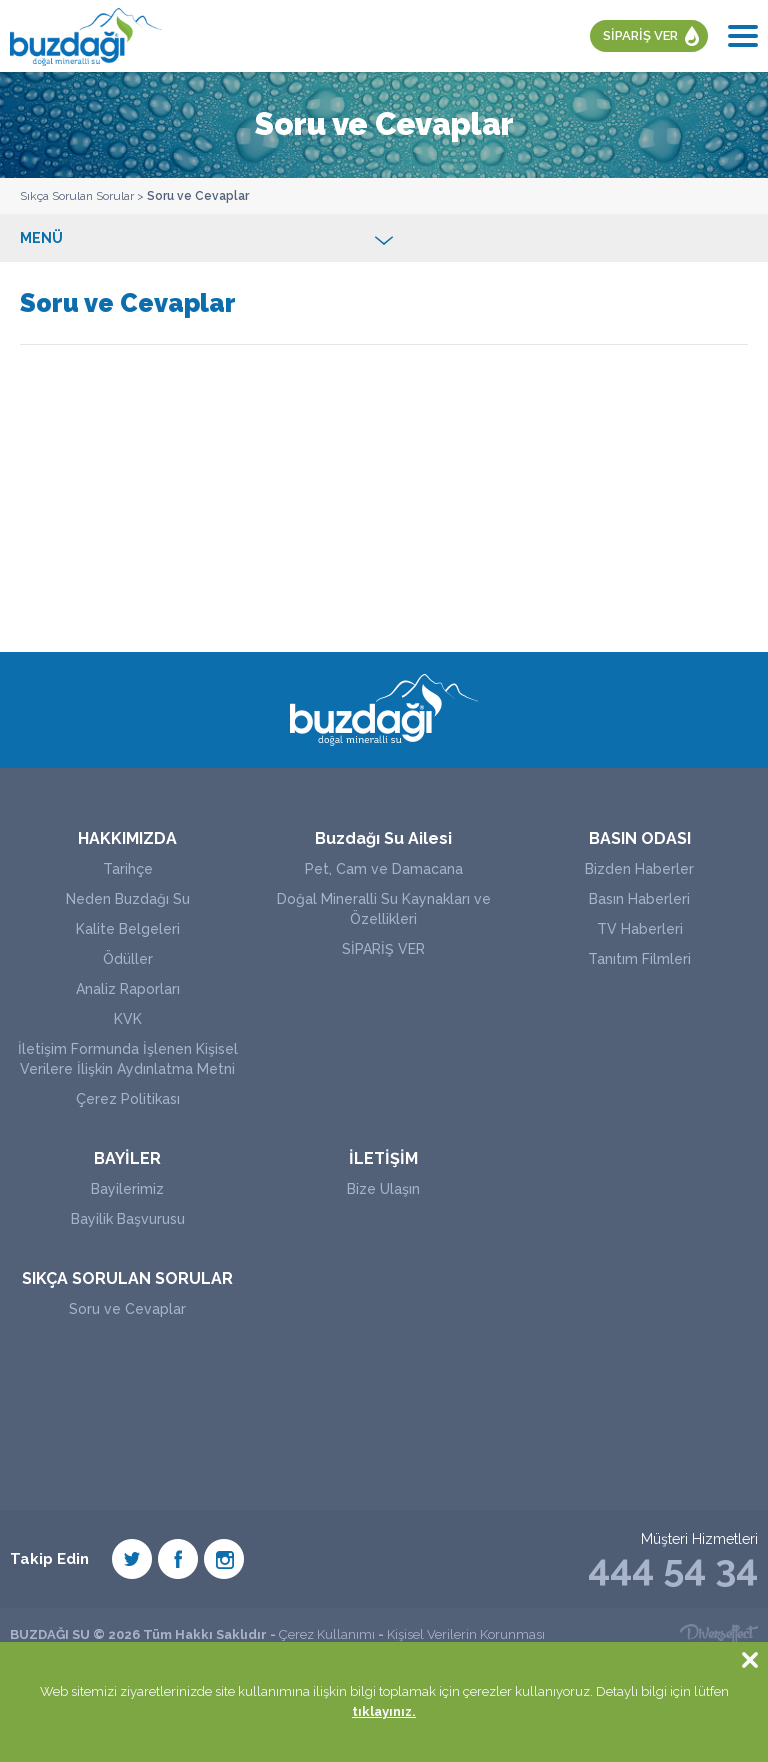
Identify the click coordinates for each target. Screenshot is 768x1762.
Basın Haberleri (639, 899)
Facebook (178, 1559)
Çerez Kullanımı (327, 1634)
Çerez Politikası (128, 1099)
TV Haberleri (640, 929)
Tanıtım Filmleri (639, 959)
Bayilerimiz (127, 1189)
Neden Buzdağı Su (128, 899)
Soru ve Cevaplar (198, 196)
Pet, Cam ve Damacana (384, 869)
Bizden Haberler (639, 869)
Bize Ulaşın (383, 1189)
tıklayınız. (384, 1711)
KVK (128, 1019)
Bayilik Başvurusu (128, 1219)
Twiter (132, 1559)
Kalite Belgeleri (128, 929)
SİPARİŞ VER (640, 35)
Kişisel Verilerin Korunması (466, 1634)
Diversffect (719, 1635)
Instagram (224, 1559)
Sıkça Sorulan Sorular (77, 196)
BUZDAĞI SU (87, 36)
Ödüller (128, 959)
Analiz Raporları (128, 989)
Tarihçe (128, 869)
